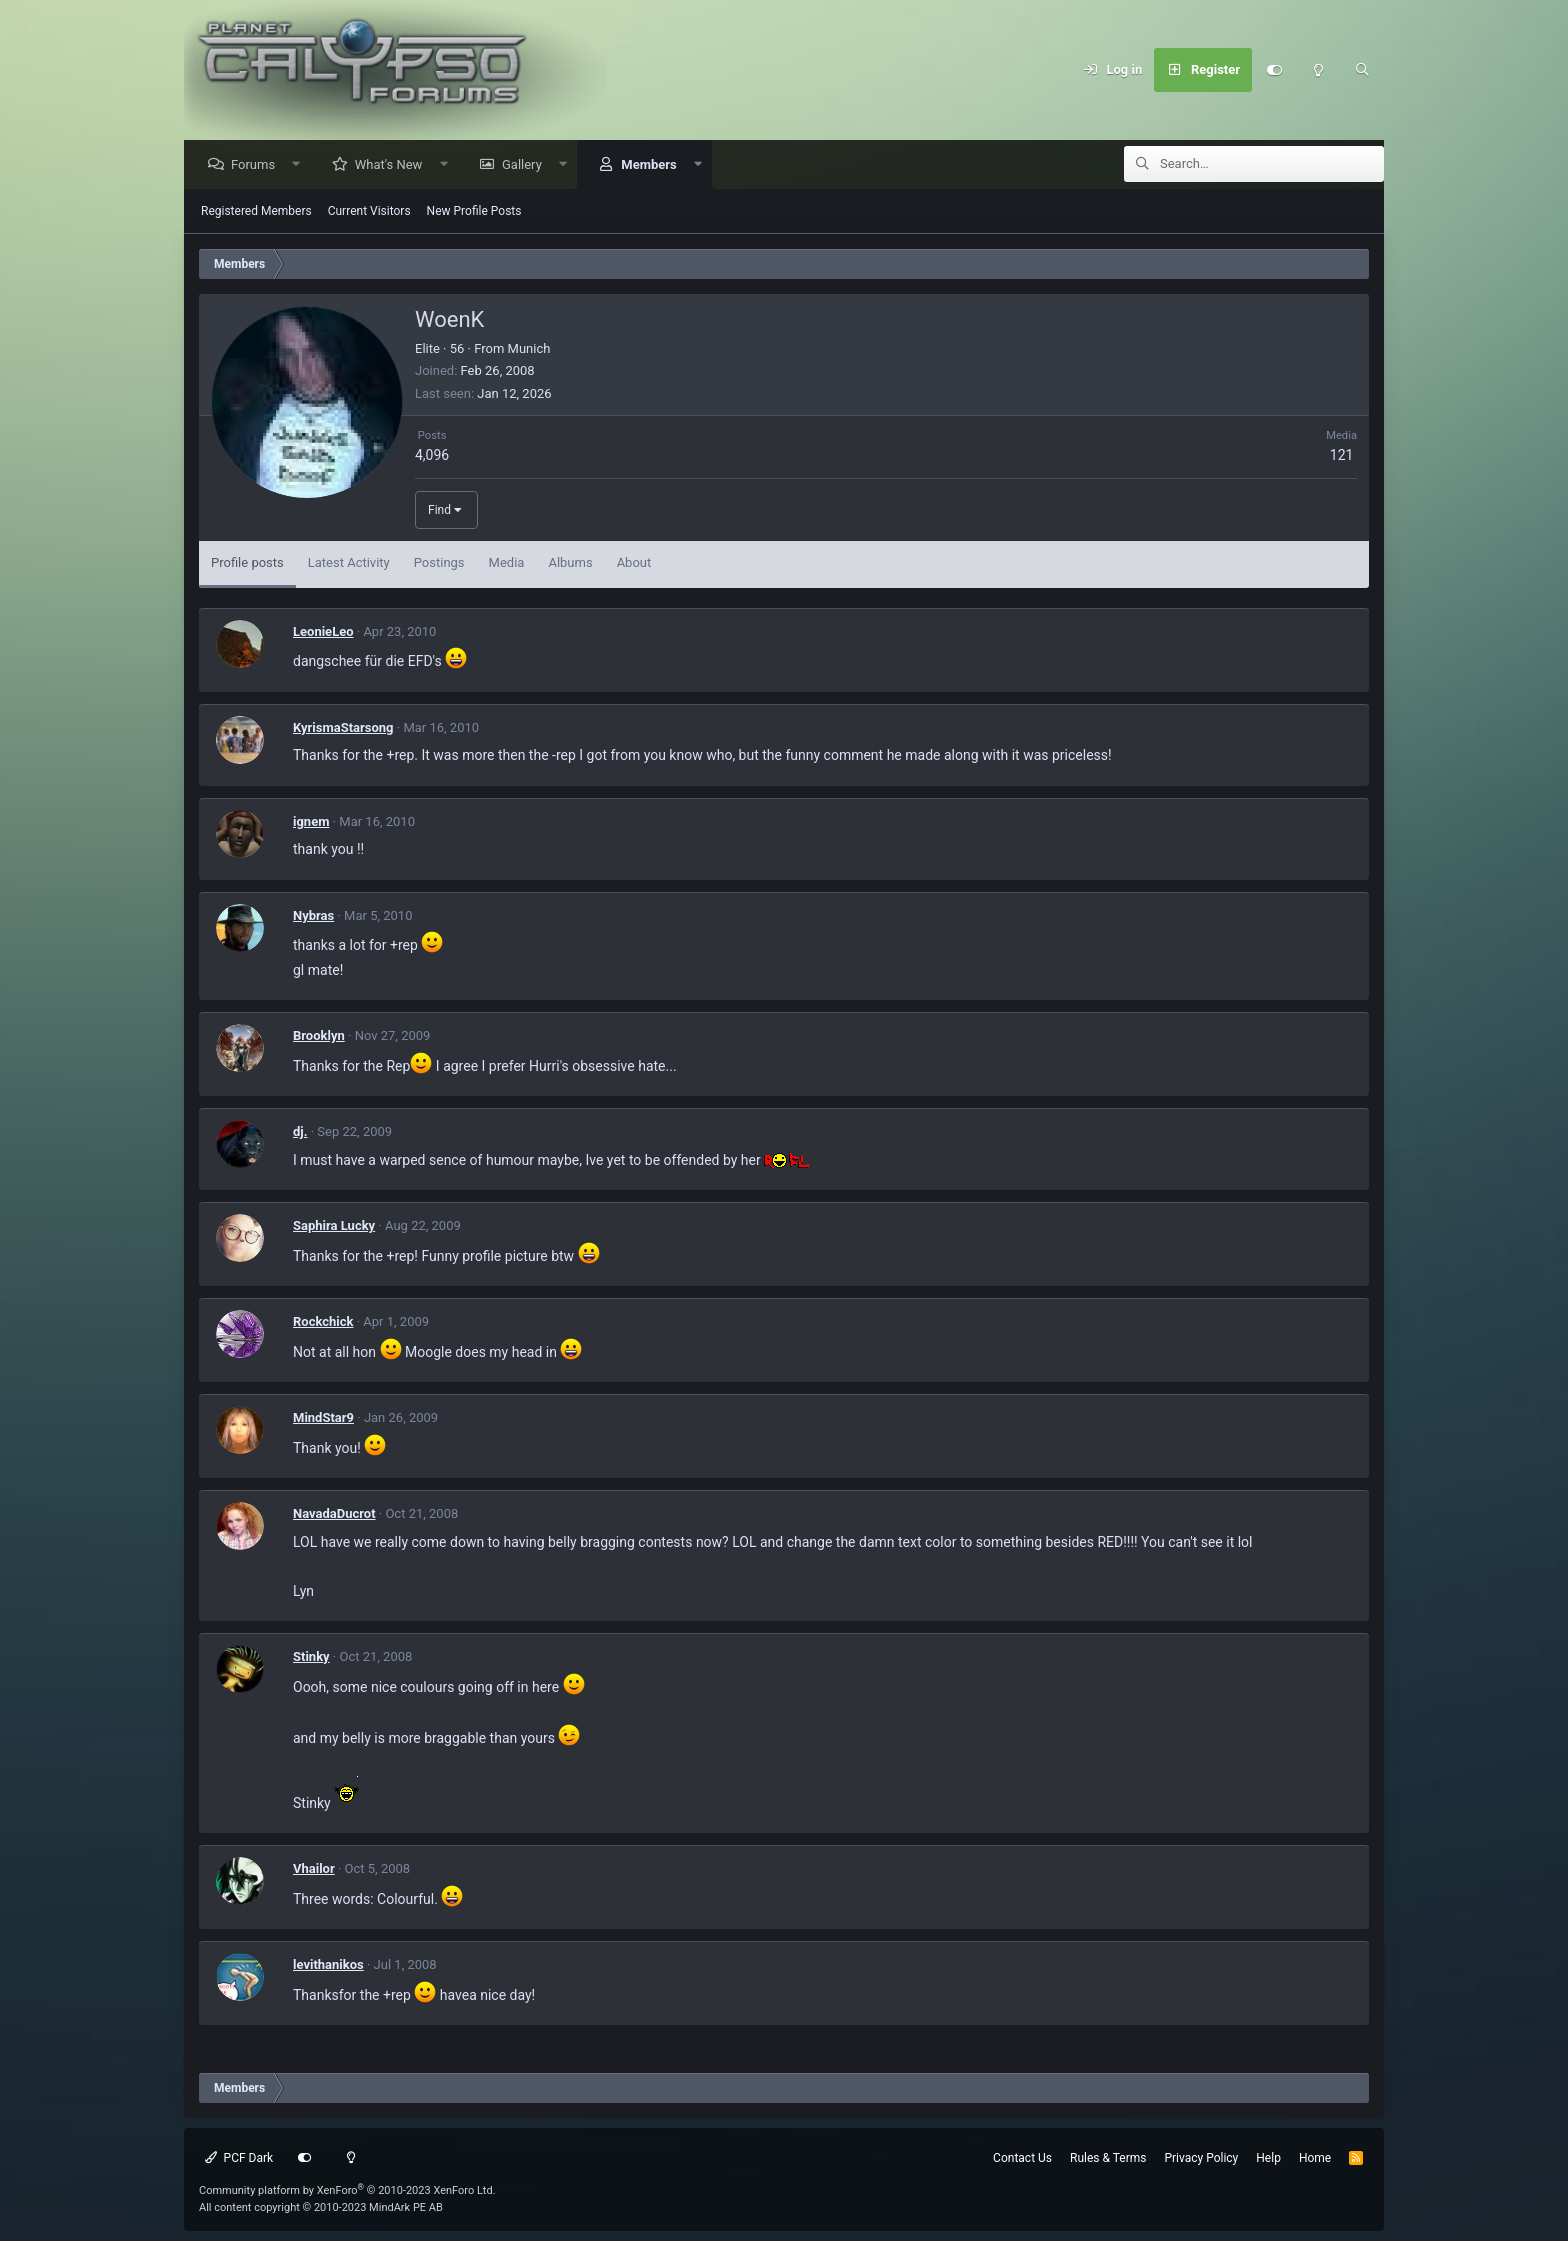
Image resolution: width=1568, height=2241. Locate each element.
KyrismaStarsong (343, 728)
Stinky (311, 1657)
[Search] (1362, 70)
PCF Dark (239, 2158)
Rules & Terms (1108, 2158)
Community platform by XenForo (347, 2190)
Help (1268, 2158)
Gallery (527, 165)
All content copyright (321, 2207)
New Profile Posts (474, 212)
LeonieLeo (323, 632)
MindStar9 (323, 1418)
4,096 (432, 456)
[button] (301, 165)
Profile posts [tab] (247, 563)
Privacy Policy (1201, 2158)
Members (653, 165)
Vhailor (314, 1869)
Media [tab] (507, 563)
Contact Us (1022, 2158)
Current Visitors (369, 212)
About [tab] (634, 563)
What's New (394, 165)
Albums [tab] (570, 563)
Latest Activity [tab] (349, 563)
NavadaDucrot (334, 1514)
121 (1342, 456)
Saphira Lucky (334, 1226)
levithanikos (328, 1965)
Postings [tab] (439, 563)
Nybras (313, 916)
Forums (258, 165)
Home (1315, 2158)
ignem (311, 822)
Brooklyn (319, 1036)
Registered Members (256, 212)
